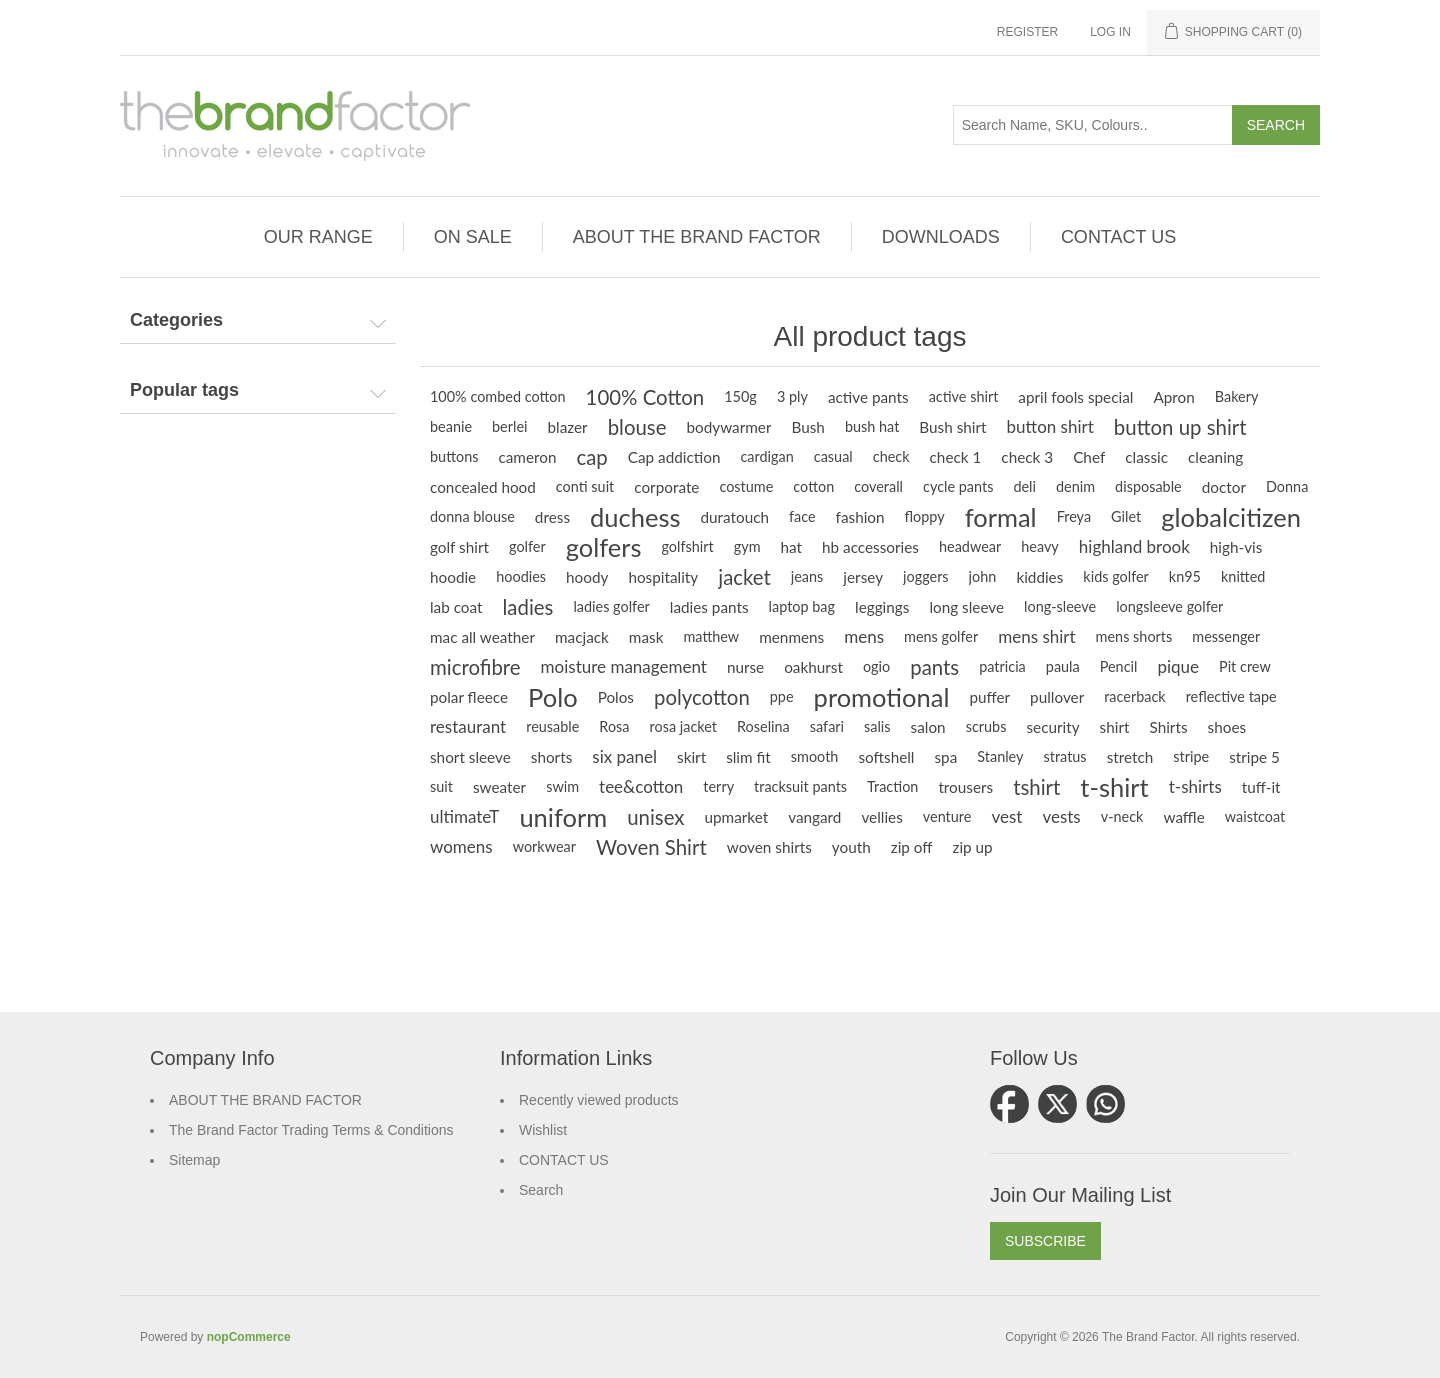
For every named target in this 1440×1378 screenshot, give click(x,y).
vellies (881, 817)
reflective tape (1231, 696)
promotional (882, 697)
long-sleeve (1060, 606)
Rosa (614, 726)
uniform (563, 817)
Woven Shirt (651, 847)
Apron (1173, 397)
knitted (1243, 576)
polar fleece (469, 697)
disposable (1148, 486)
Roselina (763, 726)
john (983, 576)
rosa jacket (683, 726)
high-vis (1236, 547)
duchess (635, 517)
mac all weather (482, 637)
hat (792, 547)
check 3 (1027, 457)
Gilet (1126, 516)
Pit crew (1245, 666)
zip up (973, 847)
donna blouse (472, 516)
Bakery (1237, 396)
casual (833, 456)
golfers (604, 547)
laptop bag (802, 606)
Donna (1287, 486)
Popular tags (184, 390)
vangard (814, 817)
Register (1027, 32)
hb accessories (870, 547)
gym (747, 546)
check (891, 456)
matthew (711, 636)
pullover (1057, 697)
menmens (791, 637)
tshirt (1036, 787)
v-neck (1122, 816)
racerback (1134, 696)
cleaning (1215, 457)
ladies (528, 607)
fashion (860, 517)
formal (1001, 517)
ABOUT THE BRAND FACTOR (265, 1100)
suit (441, 786)
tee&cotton (641, 786)
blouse (637, 427)
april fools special (1075, 397)
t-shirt (1114, 787)
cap (591, 457)
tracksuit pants (800, 786)
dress (552, 517)
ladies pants (709, 607)
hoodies (521, 576)
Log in (1110, 32)
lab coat (456, 607)
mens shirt (1036, 636)
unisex (655, 817)
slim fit (748, 757)
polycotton (702, 697)
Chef (1089, 457)
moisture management (624, 666)
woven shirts (769, 847)
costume (746, 486)
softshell (886, 757)
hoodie (453, 577)
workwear (544, 846)
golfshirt (687, 546)
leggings (882, 607)
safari (827, 726)
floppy (925, 516)
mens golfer (941, 636)
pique (1178, 666)
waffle (1183, 817)
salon (928, 727)
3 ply (792, 396)
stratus (1064, 756)
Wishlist (543, 1130)
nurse (745, 667)
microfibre (475, 667)
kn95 (1185, 576)
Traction (892, 786)
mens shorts (1134, 636)
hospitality (663, 577)
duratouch (734, 517)
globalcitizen (1231, 517)
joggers (926, 576)
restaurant (468, 726)
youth (851, 847)
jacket (744, 577)
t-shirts (1195, 786)
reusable (552, 726)
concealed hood (483, 487)
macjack (582, 637)
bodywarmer (728, 427)
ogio (876, 666)
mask (646, 637)
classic (1146, 457)
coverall (878, 486)
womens (461, 846)
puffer (989, 697)
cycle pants (958, 486)
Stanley (1000, 756)
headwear (970, 546)
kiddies (1039, 577)
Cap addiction (674, 457)
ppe (782, 696)
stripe (1191, 756)
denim (1075, 486)
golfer (527, 546)
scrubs (986, 726)
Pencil (1119, 666)
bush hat (872, 426)
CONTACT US (564, 1160)
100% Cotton (645, 397)
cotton (813, 486)
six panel (624, 756)
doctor (1224, 487)
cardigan (766, 456)
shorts (552, 757)
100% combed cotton (498, 396)
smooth (815, 756)
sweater (499, 787)
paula (1063, 666)
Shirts (1168, 727)
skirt (691, 757)
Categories (176, 320)
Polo (553, 697)
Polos (616, 697)
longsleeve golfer (1169, 606)
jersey (863, 577)
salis (877, 726)
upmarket (736, 817)
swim (562, 786)
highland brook (1134, 546)
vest (1006, 816)
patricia (1002, 666)
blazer (568, 427)
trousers (965, 787)
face (802, 516)
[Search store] (1093, 125)
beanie (451, 426)
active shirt (964, 396)
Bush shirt (952, 427)
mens (864, 636)
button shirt (1050, 426)
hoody (587, 577)
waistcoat (1255, 816)
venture (947, 816)
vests (1061, 816)
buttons (454, 456)
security (1052, 727)
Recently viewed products (599, 1100)
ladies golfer (611, 606)
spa (945, 757)
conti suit (585, 486)
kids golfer (1116, 576)
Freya (1074, 516)
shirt (1115, 727)
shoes (1227, 727)
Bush (807, 427)
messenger (1226, 636)
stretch (1130, 757)
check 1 (956, 457)
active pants (868, 397)
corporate (666, 487)
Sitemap (194, 1160)
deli (1024, 486)
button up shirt (1180, 427)
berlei (509, 426)
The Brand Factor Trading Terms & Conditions (311, 1130)
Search (541, 1190)
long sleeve (966, 607)
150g (740, 396)
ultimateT (464, 816)
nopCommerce (249, 1337)
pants (934, 667)
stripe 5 (1254, 757)
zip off (912, 847)
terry (718, 786)
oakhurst (813, 667)
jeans (807, 576)
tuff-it (1261, 787)
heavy (1040, 546)
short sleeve (470, 757)
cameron (527, 457)
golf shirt (459, 547)
